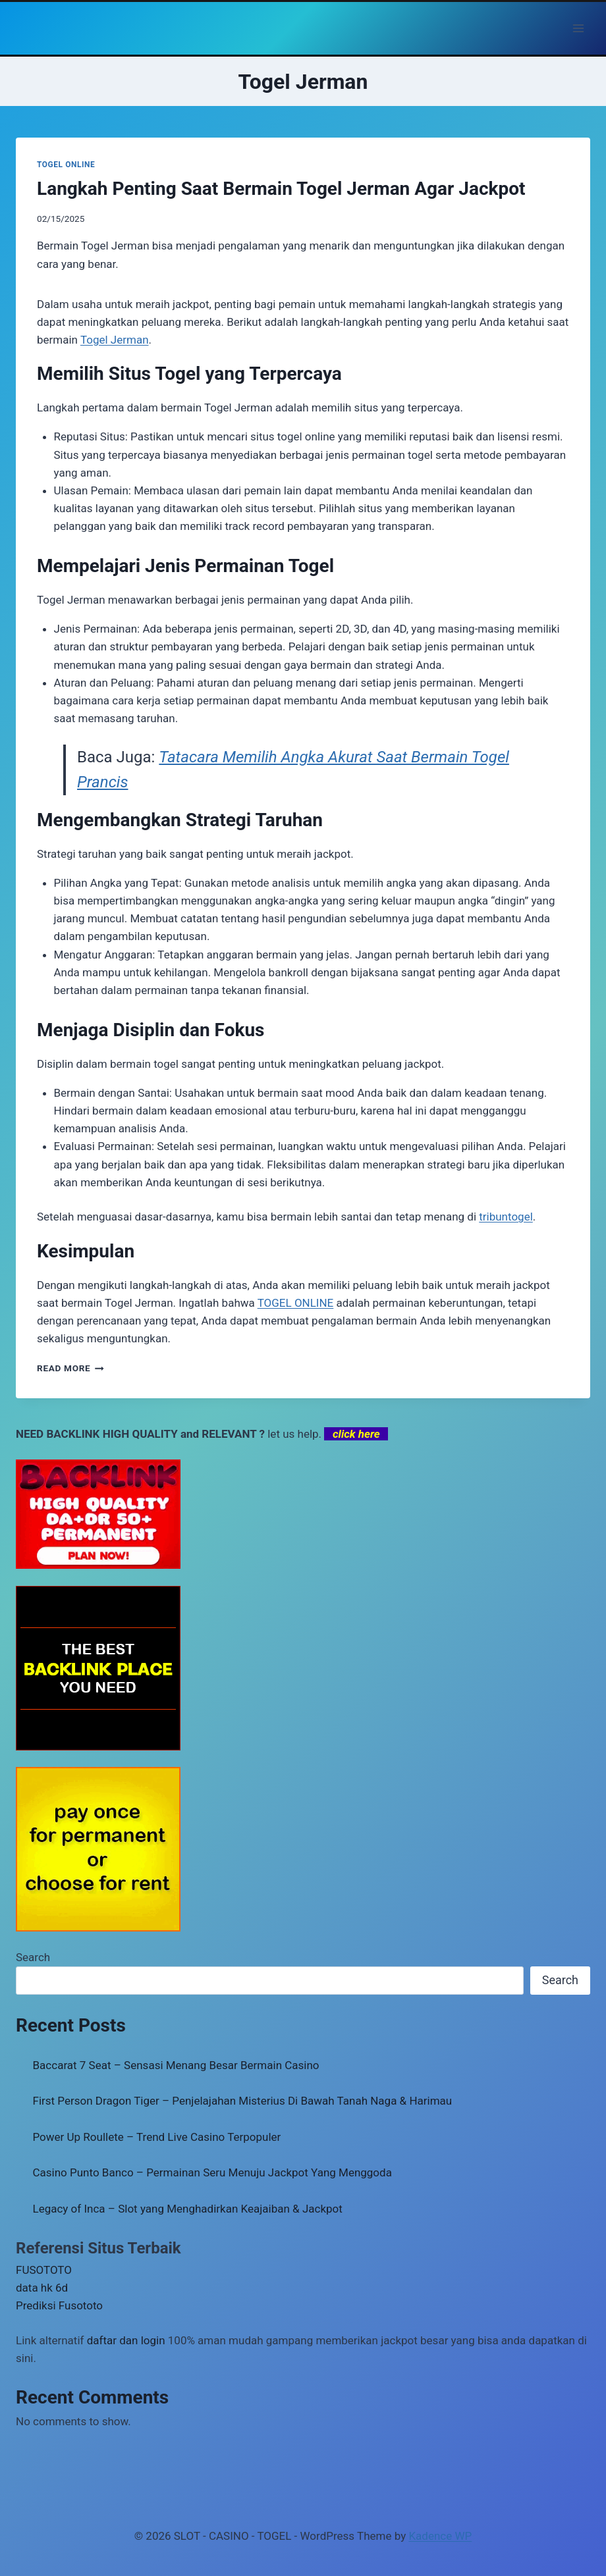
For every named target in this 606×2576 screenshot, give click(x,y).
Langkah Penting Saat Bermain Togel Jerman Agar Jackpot (281, 188)
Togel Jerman (114, 339)
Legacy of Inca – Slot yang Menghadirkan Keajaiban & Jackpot (188, 2208)
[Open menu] (578, 28)
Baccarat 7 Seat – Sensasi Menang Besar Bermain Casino (176, 2065)
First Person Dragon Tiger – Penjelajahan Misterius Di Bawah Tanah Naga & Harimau (243, 2100)
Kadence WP (440, 2535)
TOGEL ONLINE (66, 164)
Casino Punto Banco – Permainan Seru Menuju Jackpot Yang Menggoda (212, 2172)
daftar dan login (126, 2340)
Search (33, 1957)
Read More (70, 1368)
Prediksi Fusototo (59, 2305)
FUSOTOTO (44, 2269)
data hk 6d (42, 2287)
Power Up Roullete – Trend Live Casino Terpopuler (157, 2136)
